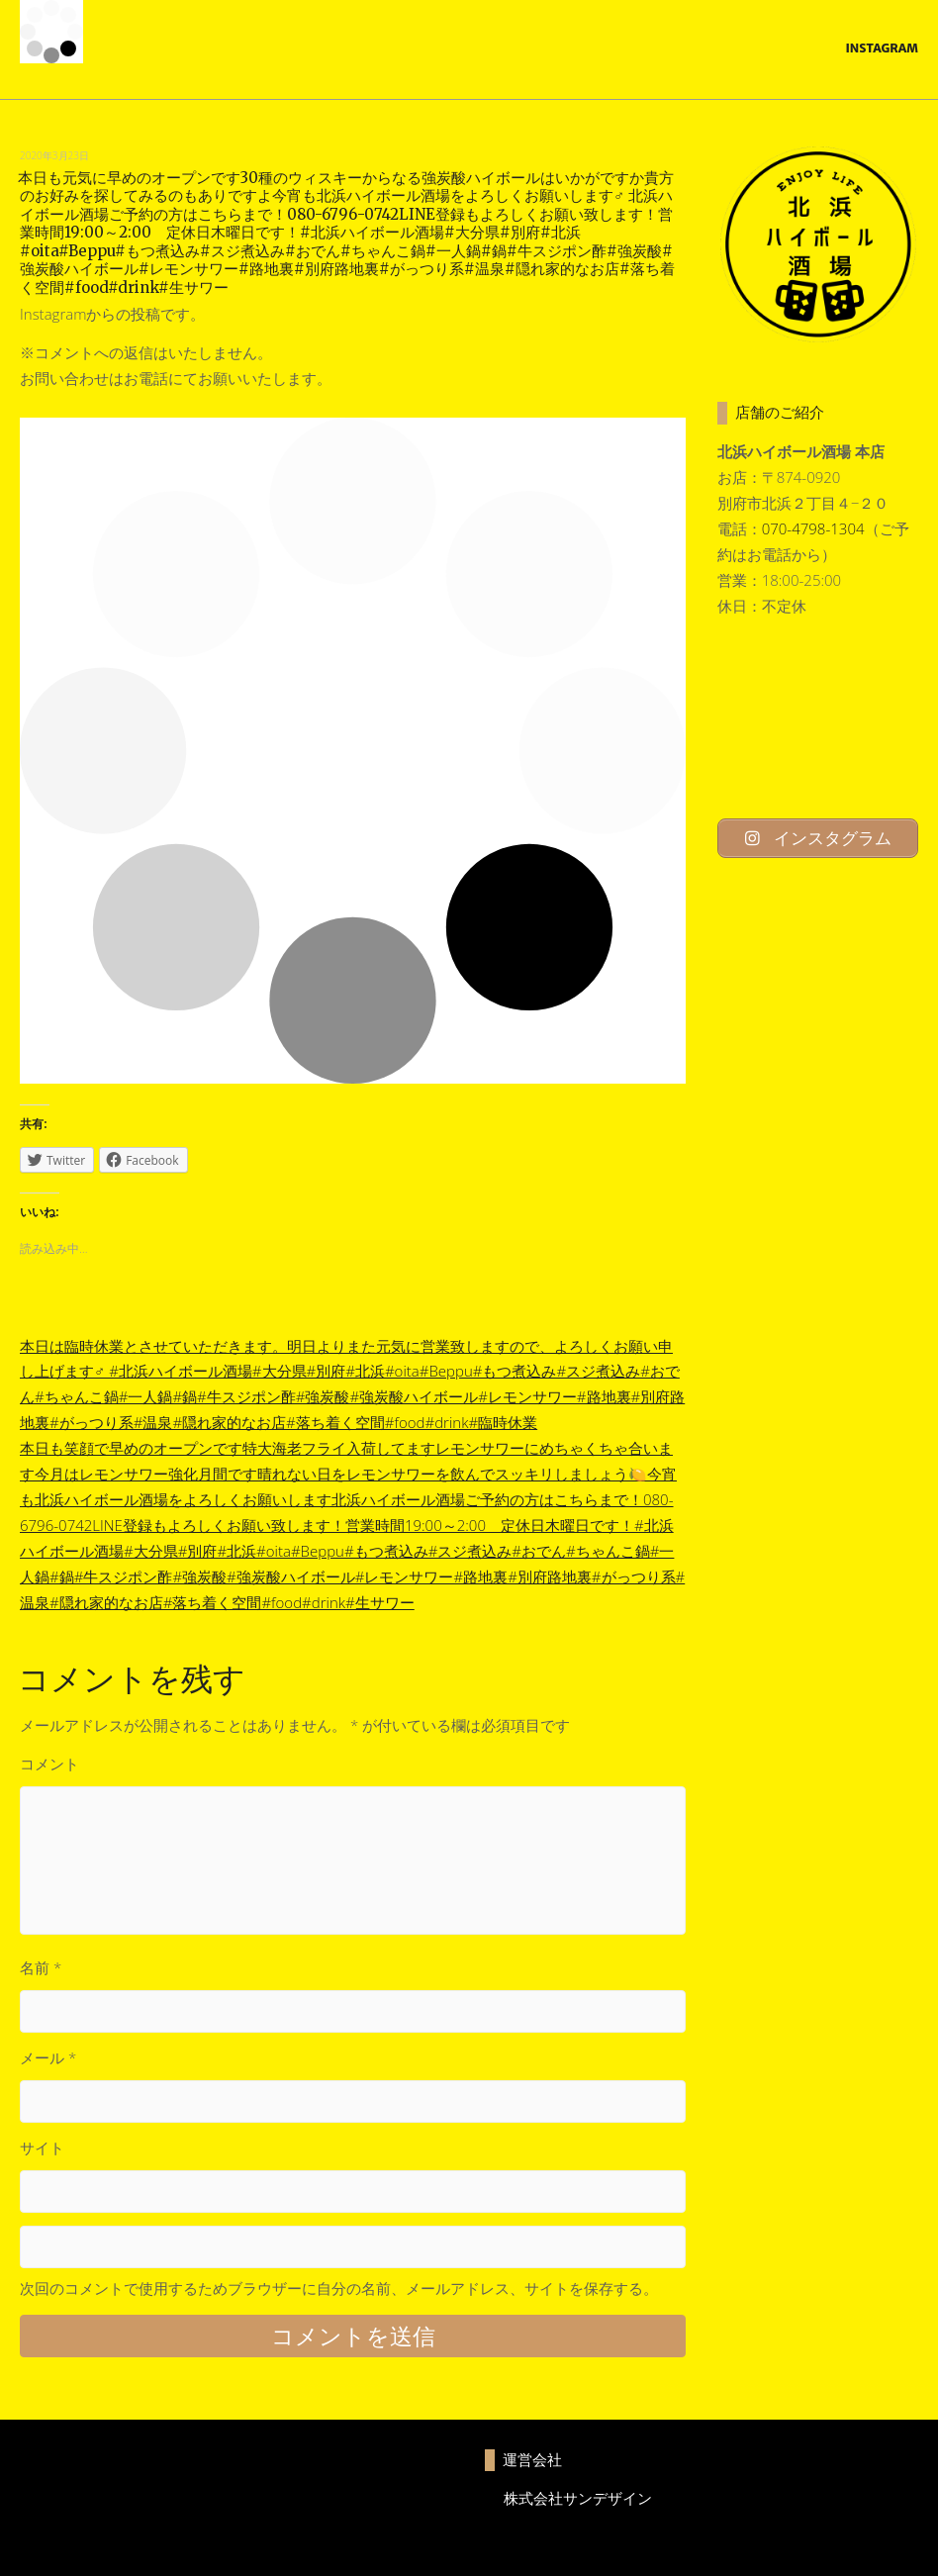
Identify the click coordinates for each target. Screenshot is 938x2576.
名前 (40, 1967)
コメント (49, 1763)
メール (48, 2057)
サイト (42, 2147)
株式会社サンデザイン (578, 2498)
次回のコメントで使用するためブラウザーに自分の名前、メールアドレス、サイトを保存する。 (339, 2288)
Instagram (881, 48)
